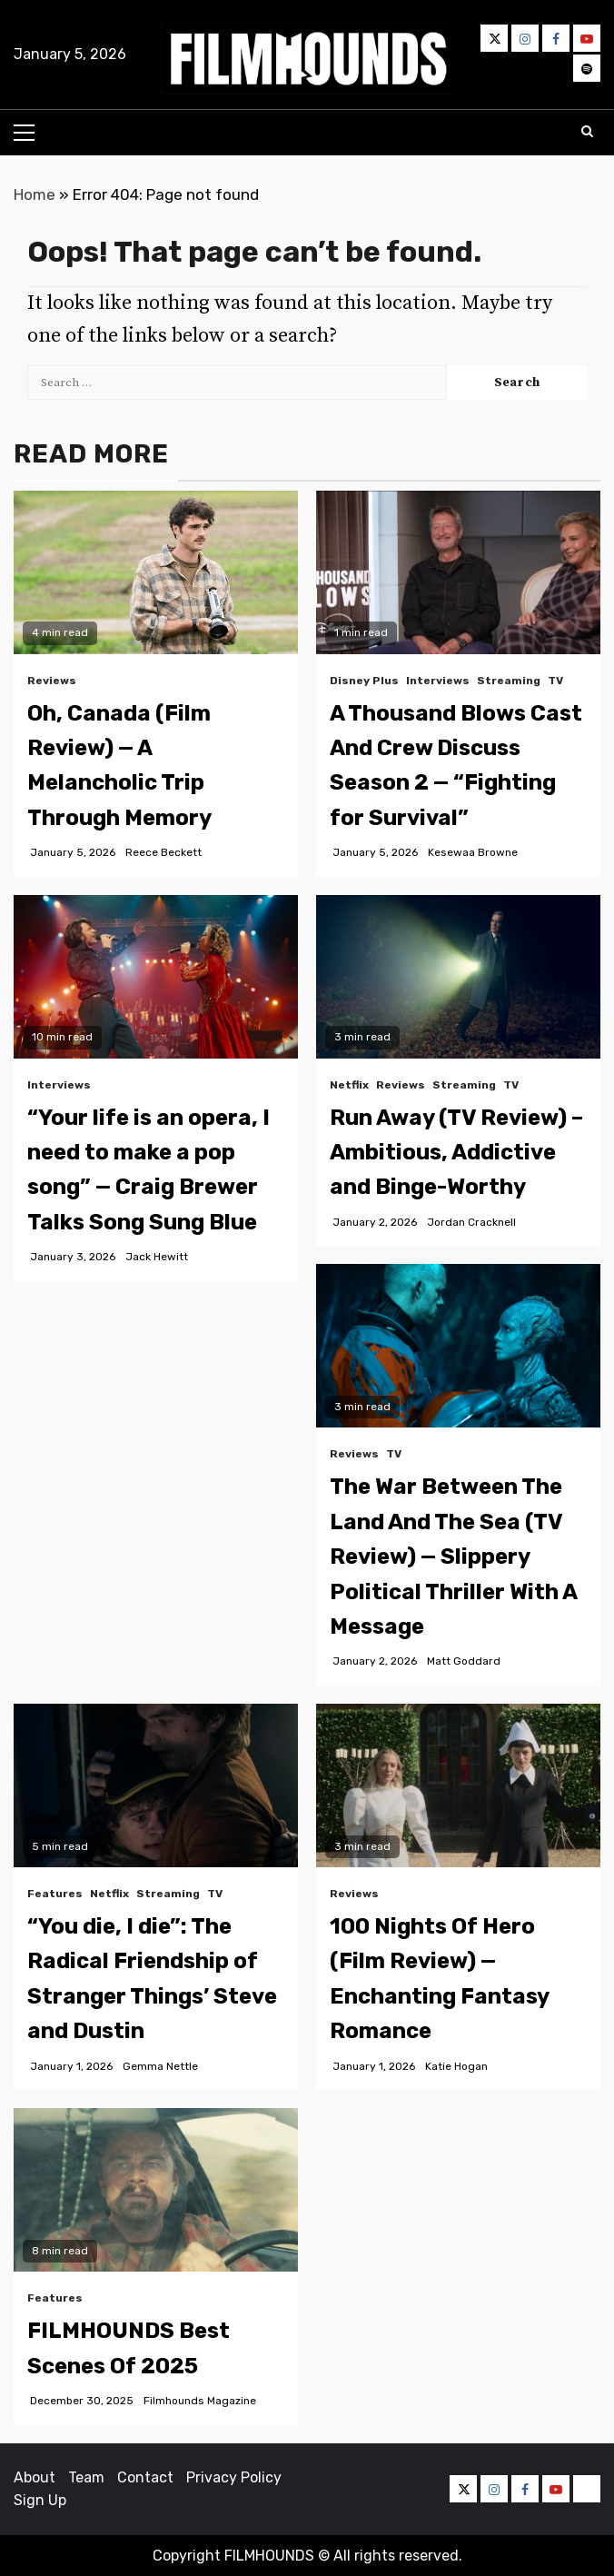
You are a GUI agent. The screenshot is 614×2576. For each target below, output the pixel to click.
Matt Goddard (463, 1661)
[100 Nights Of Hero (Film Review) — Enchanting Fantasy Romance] (458, 1785)
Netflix (349, 1085)
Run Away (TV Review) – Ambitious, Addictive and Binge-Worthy (456, 1152)
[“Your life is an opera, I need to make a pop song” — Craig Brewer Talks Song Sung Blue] (156, 977)
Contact (145, 2477)
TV (555, 680)
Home (34, 194)
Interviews (438, 680)
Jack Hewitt (156, 1256)
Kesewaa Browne (473, 852)
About (34, 2477)
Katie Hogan (456, 2066)
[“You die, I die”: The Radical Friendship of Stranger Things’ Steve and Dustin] (156, 1785)
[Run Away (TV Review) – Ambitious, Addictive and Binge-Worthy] (458, 977)
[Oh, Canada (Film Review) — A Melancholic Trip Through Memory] (156, 572)
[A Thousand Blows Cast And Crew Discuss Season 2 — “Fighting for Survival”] (458, 572)
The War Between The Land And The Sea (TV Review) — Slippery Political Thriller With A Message (453, 1556)
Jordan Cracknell (471, 1222)
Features (55, 1893)
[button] (307, 58)
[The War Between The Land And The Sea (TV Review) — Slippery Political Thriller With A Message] (458, 1345)
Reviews (51, 680)
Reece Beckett (163, 852)
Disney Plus (364, 680)
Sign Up (40, 2500)
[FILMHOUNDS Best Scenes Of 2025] (156, 2190)
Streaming (508, 680)
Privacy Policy (234, 2477)
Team (86, 2477)
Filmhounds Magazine (200, 2400)
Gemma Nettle (160, 2066)
